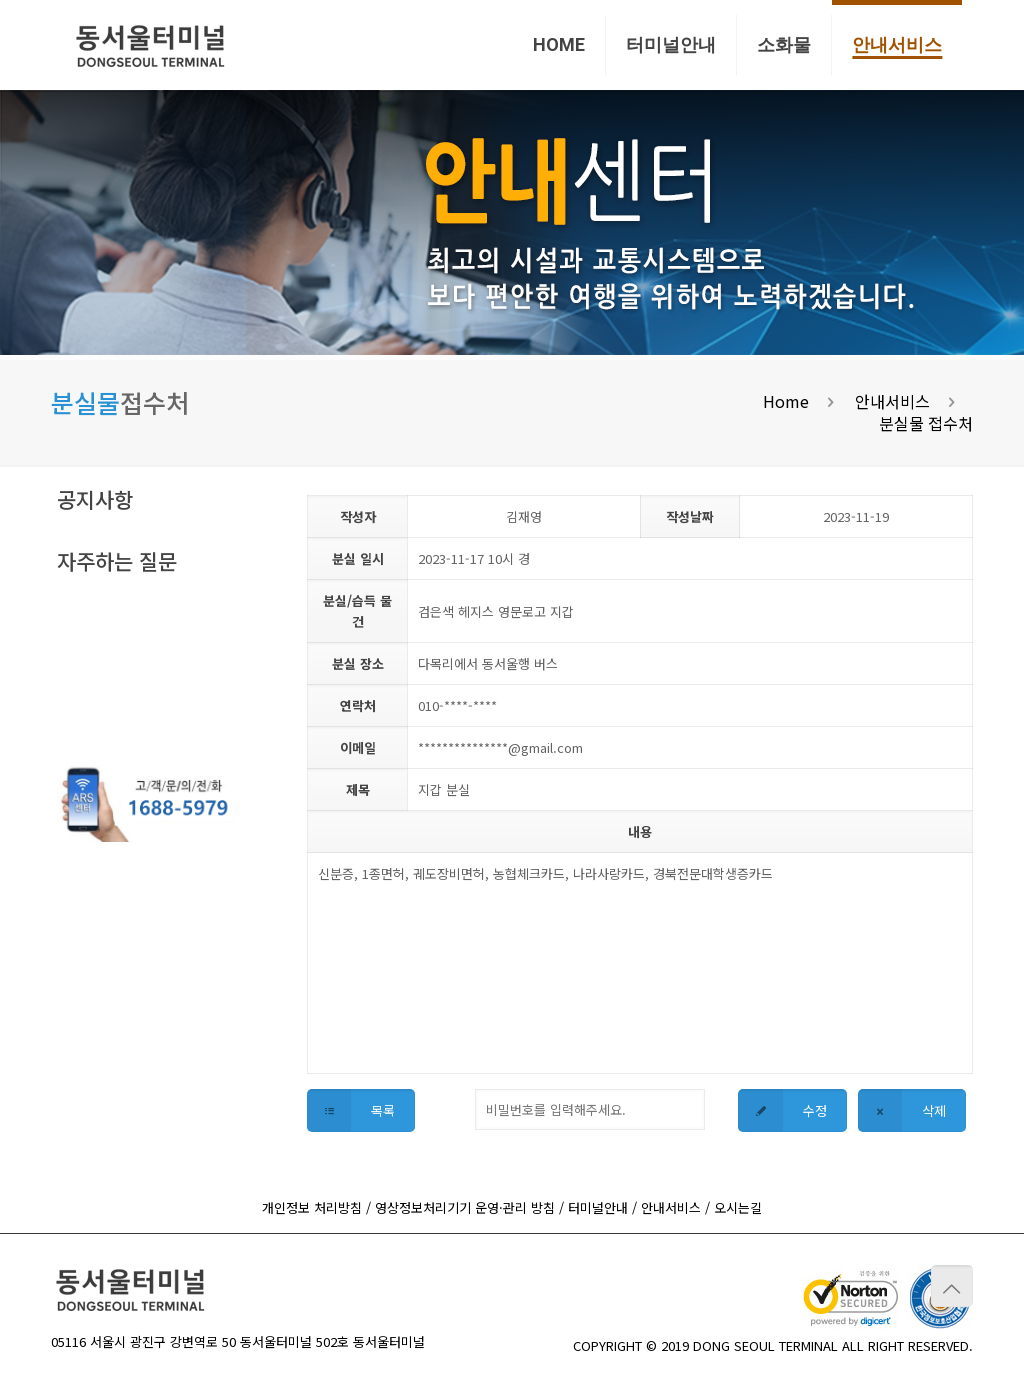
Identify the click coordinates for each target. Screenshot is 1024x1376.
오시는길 (738, 1207)
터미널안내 (598, 1207)
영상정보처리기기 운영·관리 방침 (465, 1207)
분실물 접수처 (926, 423)
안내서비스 (892, 401)
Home (786, 401)
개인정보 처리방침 (312, 1207)
